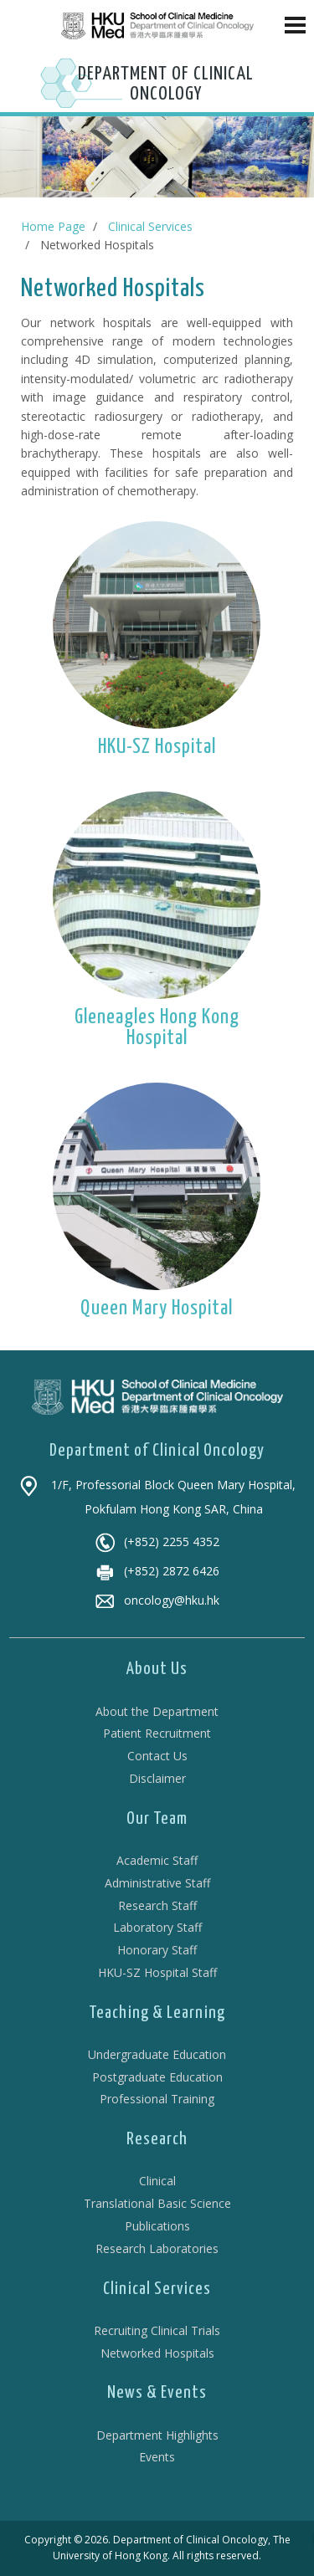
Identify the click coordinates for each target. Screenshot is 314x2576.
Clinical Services (150, 226)
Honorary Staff (157, 1950)
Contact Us (157, 1756)
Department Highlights (157, 2435)
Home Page (53, 226)
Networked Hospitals (157, 2353)
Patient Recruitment (157, 1733)
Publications (157, 2226)
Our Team (157, 1818)
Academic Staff (157, 1860)
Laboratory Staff (157, 1927)
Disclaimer (157, 1778)
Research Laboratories (157, 2248)
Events (157, 2457)
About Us (157, 1669)
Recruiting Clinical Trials (157, 2330)
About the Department (157, 1711)
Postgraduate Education (157, 2077)
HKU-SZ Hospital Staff (157, 1972)
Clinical (157, 2181)
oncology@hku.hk (157, 1600)
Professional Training (157, 2099)
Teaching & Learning (157, 2013)
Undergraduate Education (157, 2054)
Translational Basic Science (157, 2203)
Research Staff (157, 1905)
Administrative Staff (157, 1883)
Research (157, 2139)
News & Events (157, 2392)
